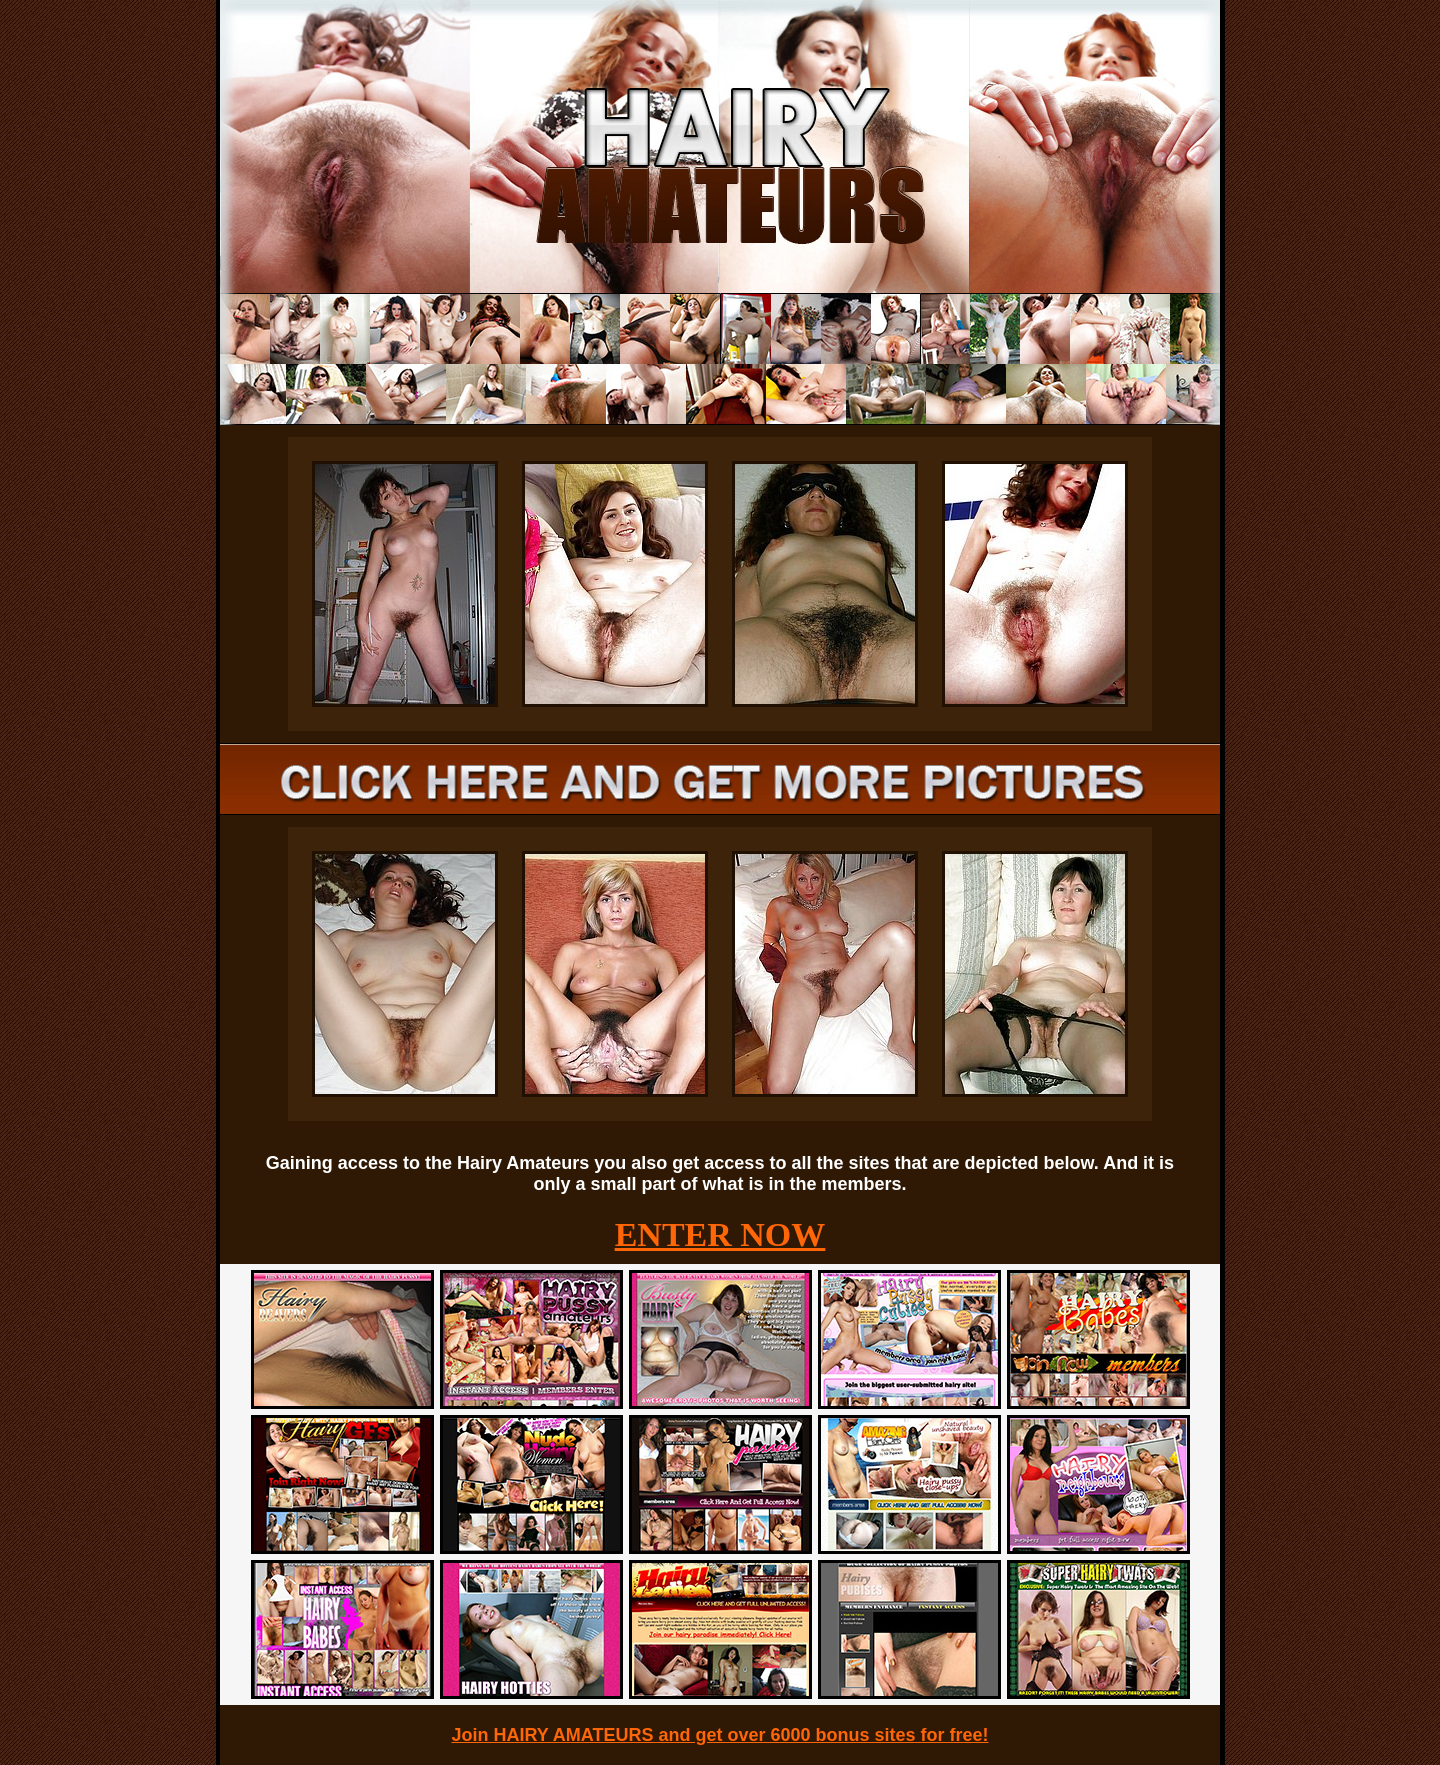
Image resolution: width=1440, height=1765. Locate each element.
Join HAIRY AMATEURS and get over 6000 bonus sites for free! (719, 1735)
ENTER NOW (720, 1234)
